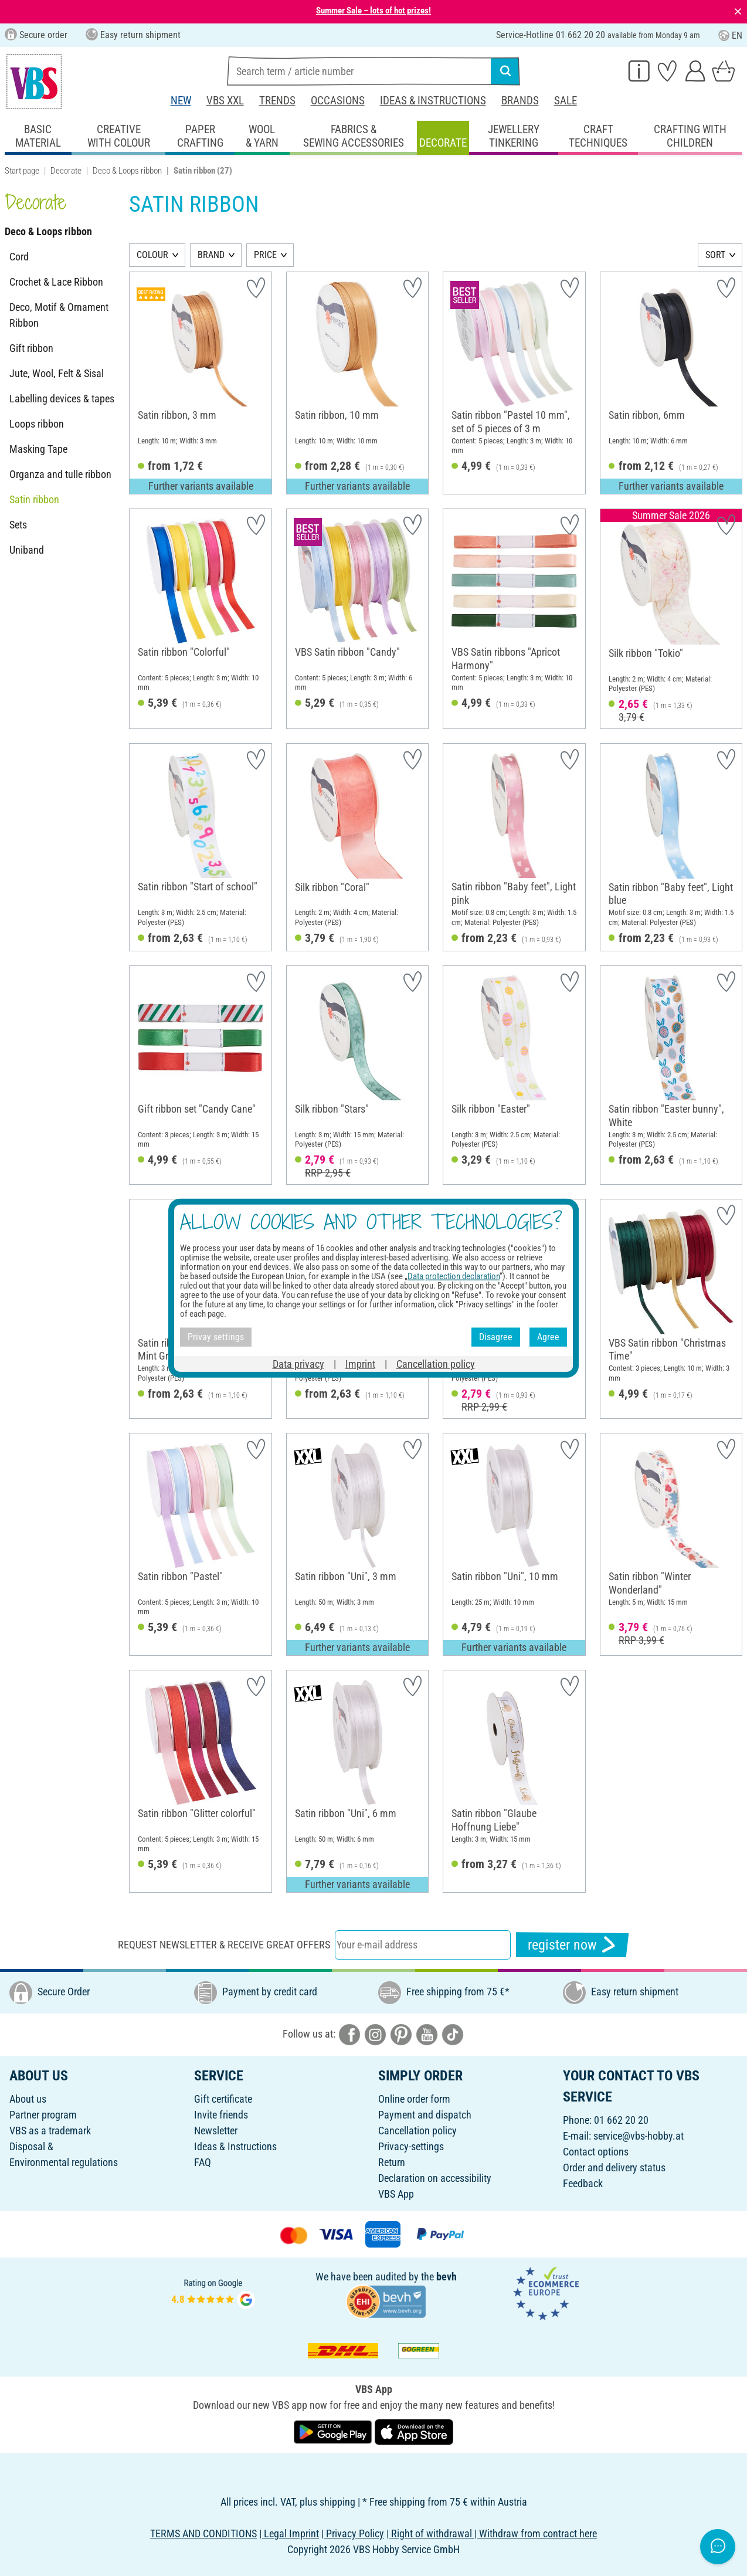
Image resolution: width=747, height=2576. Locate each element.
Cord (19, 256)
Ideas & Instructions (433, 100)
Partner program (43, 2115)
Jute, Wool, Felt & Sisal (56, 373)
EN (730, 35)
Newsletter (215, 2130)
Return (391, 2162)
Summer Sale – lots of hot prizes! (373, 10)
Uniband (26, 550)
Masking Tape (38, 449)
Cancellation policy (417, 2130)
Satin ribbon (34, 499)
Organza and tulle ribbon (60, 474)
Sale (565, 100)
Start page (22, 170)
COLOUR (152, 254)
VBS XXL (225, 100)
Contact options (596, 2151)
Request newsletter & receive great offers (224, 1944)
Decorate (66, 170)
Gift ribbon (31, 348)
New (181, 100)
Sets (18, 524)
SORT (715, 254)
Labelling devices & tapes (61, 398)
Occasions (338, 100)
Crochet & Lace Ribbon (56, 282)
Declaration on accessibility (434, 2178)
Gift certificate (223, 2099)
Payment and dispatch (424, 2115)
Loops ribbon (36, 424)
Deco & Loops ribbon (127, 170)
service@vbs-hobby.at (638, 2136)
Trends (277, 100)
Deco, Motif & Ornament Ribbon (58, 315)
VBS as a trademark (50, 2130)
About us (27, 2099)
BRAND (211, 254)
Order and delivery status (614, 2167)
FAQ (202, 2162)
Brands (520, 100)
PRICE (265, 254)
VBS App (396, 2194)
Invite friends (221, 2115)
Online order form (414, 2099)
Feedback (583, 2183)
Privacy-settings (411, 2146)
